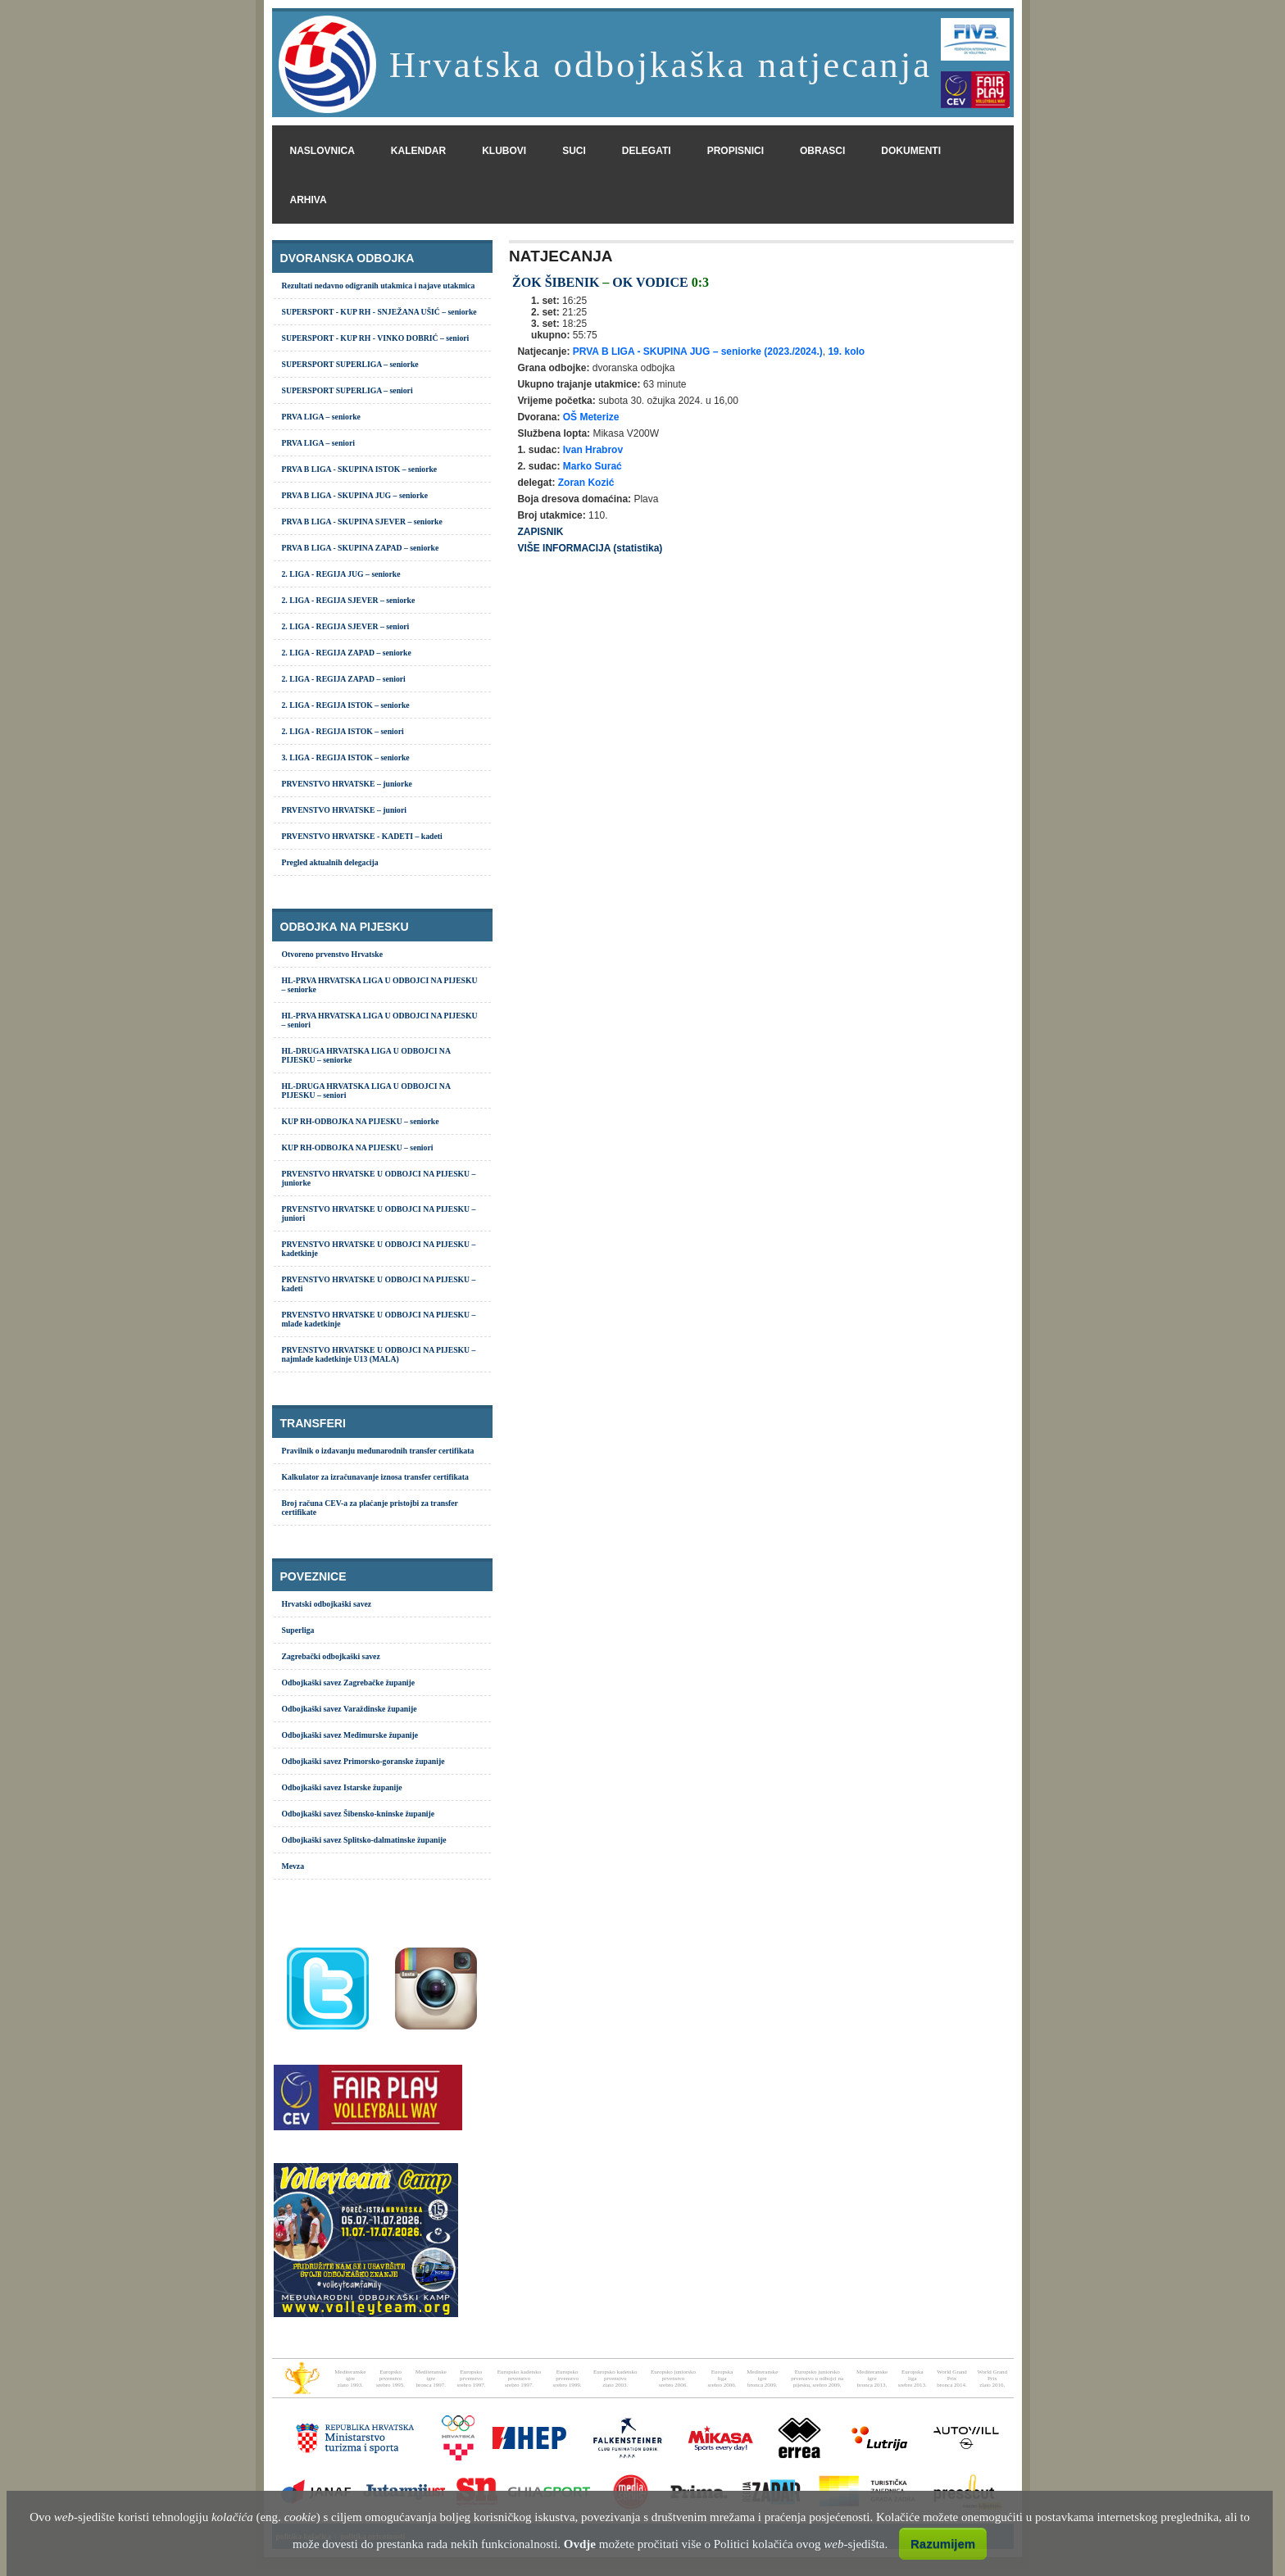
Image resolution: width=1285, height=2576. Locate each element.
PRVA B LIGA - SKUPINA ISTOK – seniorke (360, 469)
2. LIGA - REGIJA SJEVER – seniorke (348, 600)
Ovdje (580, 2544)
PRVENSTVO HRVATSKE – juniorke (347, 783)
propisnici (735, 150)
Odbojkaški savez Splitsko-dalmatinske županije (364, 1839)
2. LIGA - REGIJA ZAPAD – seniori (344, 678)
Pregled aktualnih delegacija (330, 862)
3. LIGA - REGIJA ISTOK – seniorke (346, 757)
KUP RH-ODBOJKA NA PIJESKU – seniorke (360, 1121)
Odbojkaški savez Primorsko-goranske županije (363, 1761)
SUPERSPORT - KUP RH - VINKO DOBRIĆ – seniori (376, 337)
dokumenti (911, 150)
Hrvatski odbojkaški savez (327, 1603)
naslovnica (322, 150)
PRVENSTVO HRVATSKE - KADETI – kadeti (362, 836)
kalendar (418, 150)
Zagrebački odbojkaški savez (331, 1656)
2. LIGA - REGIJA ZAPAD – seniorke (346, 652)
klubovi (504, 150)
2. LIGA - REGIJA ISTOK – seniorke (346, 705)
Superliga (298, 1630)
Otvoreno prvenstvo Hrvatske (332, 954)
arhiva (308, 200)
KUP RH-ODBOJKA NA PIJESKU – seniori (358, 1147)
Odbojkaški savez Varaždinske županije (349, 1708)
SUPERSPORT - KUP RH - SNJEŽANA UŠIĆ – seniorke (379, 311)
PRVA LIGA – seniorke (321, 416)
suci (574, 150)
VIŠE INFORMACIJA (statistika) (589, 548)
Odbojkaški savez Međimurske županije (350, 1734)
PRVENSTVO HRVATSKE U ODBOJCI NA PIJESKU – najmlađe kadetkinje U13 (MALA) (379, 1354)
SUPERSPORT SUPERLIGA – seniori (347, 390)
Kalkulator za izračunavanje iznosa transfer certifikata (375, 1476)
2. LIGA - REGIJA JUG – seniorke (341, 573)
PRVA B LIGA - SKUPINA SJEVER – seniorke (362, 521)
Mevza (293, 1866)
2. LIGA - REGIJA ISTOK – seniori (343, 731)
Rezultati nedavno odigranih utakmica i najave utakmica (378, 285)
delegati (646, 150)
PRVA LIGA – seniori (318, 442)
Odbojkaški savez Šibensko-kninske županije (358, 1813)
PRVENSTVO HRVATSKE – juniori (344, 809)
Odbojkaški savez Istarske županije (342, 1787)
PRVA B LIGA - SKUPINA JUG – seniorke (355, 495)
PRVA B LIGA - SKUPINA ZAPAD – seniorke (360, 547)
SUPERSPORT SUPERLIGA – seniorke (350, 364)
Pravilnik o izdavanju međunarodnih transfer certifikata (378, 1450)
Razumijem (942, 2544)
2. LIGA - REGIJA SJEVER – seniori (346, 626)
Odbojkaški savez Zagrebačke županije (348, 1682)
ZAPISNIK (540, 531)
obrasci (822, 150)
